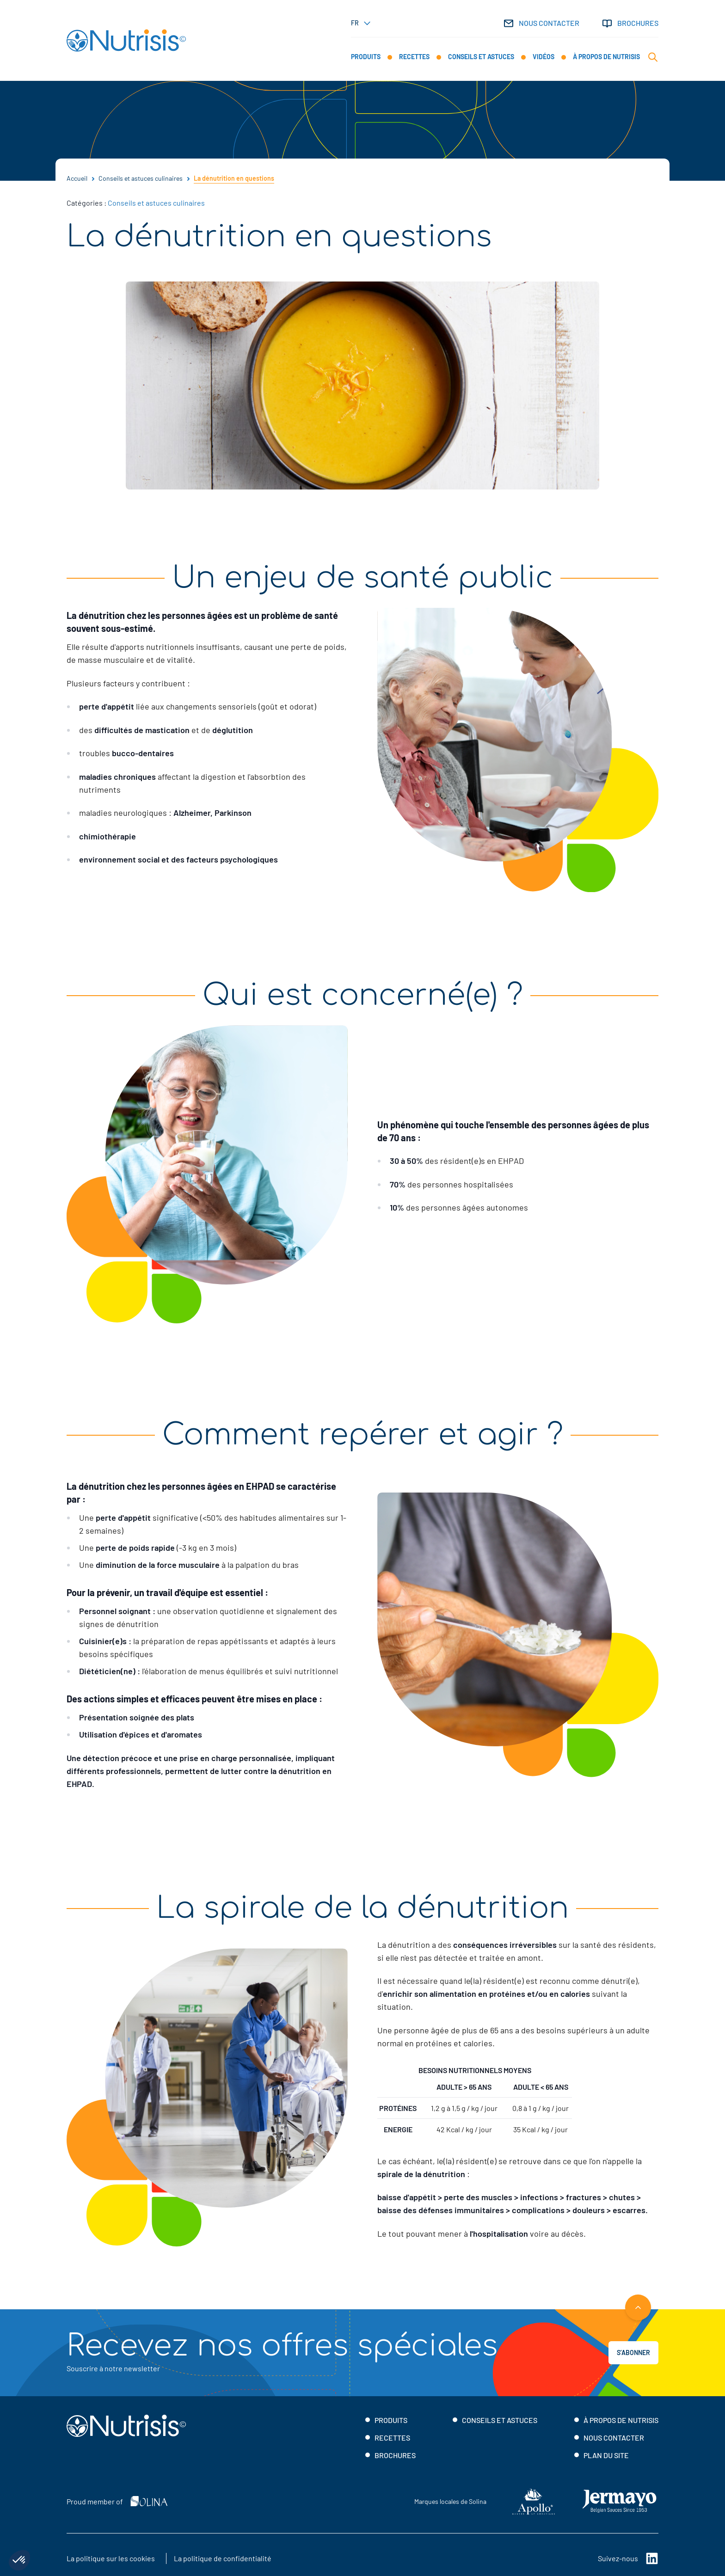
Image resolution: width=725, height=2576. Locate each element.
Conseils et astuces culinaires (157, 202)
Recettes (392, 2437)
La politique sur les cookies (111, 2558)
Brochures (630, 23)
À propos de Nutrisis (621, 2420)
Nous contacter (541, 23)
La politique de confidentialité (222, 2558)
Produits (391, 2420)
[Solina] (149, 2501)
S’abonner (633, 2352)
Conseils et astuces (499, 2420)
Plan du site (606, 2455)
